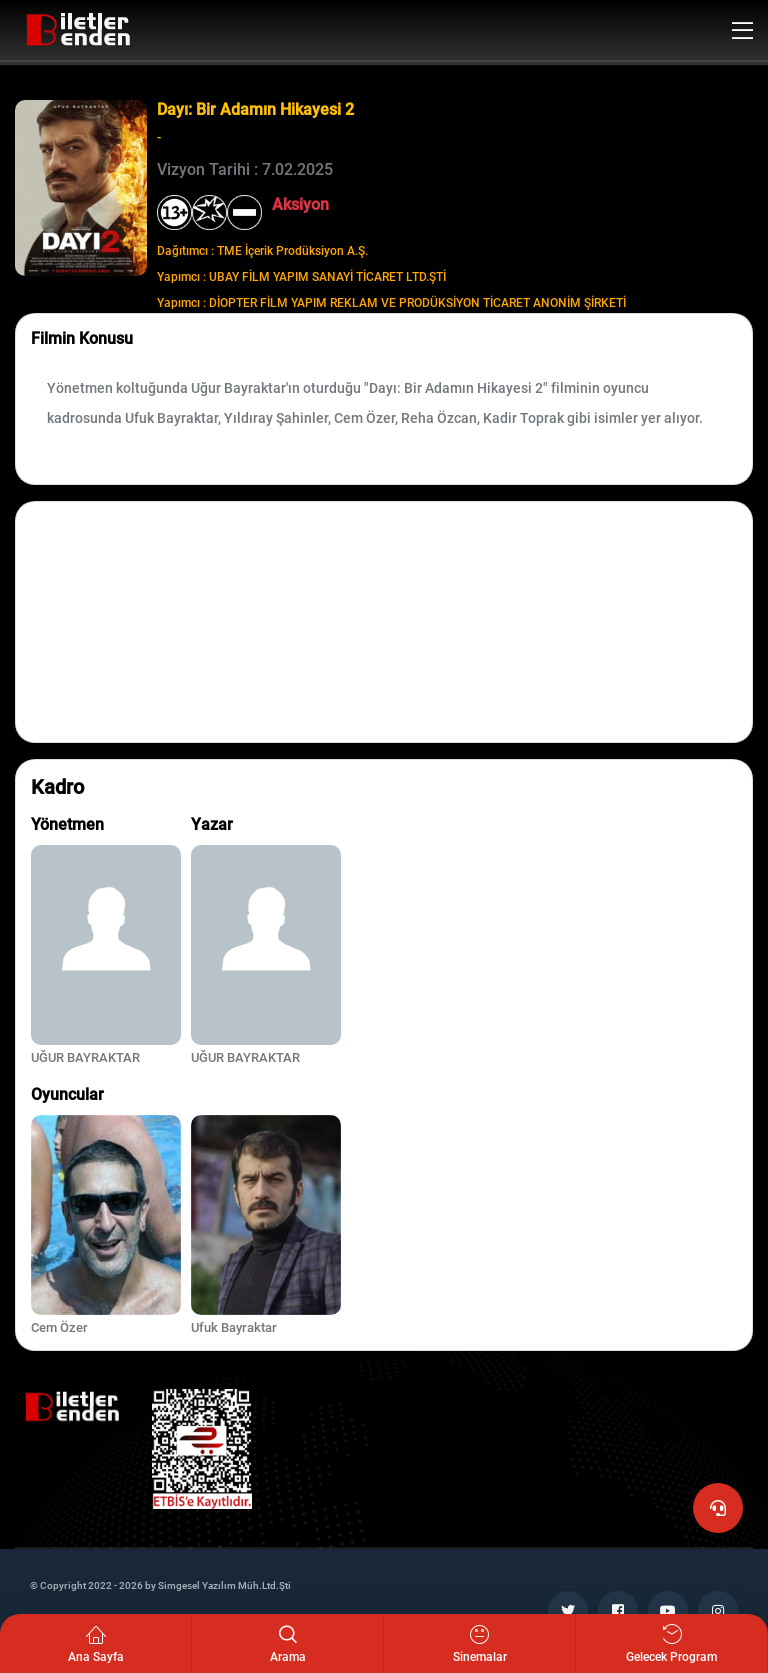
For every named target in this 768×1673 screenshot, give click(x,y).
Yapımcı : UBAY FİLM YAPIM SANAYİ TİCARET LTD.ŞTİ (301, 277)
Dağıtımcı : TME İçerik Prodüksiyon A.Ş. (262, 251)
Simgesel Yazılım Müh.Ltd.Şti (224, 1585)
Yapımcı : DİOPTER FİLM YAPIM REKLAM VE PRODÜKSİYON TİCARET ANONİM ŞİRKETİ (391, 303)
